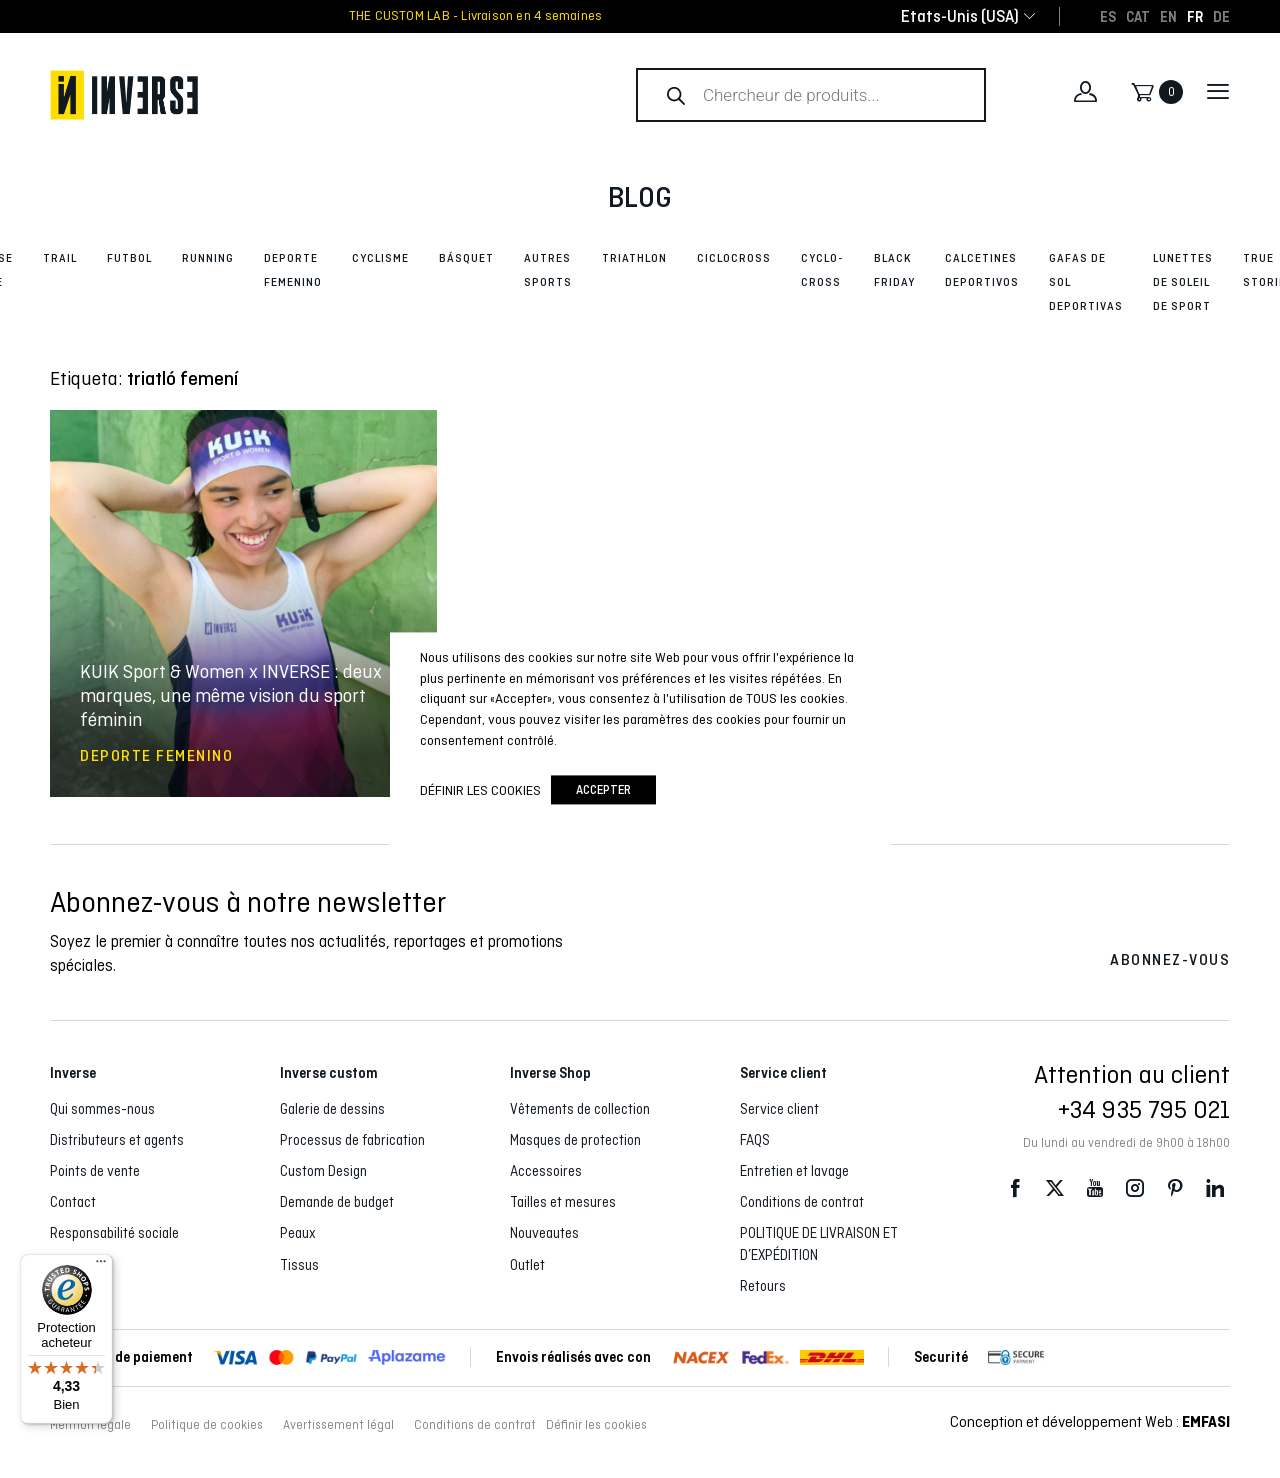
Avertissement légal (338, 1425)
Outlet (527, 1265)
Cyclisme (380, 258)
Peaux (298, 1233)
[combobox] (960, 16)
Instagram (1135, 1187)
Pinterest (1175, 1187)
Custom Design (323, 1171)
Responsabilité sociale (114, 1233)
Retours (763, 1286)
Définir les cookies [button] (596, 1425)
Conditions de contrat (802, 1202)
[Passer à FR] (1195, 16)
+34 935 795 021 (1144, 1109)
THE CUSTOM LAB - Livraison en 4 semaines (475, 16)
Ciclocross (734, 258)
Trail (60, 258)
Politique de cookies (207, 1425)
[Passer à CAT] (1138, 16)
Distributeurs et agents (117, 1140)
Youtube (1095, 1187)
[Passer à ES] (1108, 16)
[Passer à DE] (1221, 16)
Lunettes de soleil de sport (1183, 282)
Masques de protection (575, 1140)
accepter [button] (603, 790)
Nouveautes (544, 1233)
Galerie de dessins (332, 1109)
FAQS (755, 1140)
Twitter (1055, 1187)
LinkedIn (1215, 1187)
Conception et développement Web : (1090, 1421)
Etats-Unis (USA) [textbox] (960, 16)
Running (208, 258)
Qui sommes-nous (102, 1109)
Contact (73, 1202)
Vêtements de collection (580, 1109)
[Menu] (101, 1266)
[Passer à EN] (1168, 16)
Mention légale (90, 1425)
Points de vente (95, 1171)
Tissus (299, 1265)
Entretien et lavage (794, 1171)
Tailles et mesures (563, 1202)
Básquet (466, 258)
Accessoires (546, 1171)
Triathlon (634, 258)
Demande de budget (337, 1202)
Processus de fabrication (352, 1140)
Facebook (1015, 1187)
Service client (779, 1109)
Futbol (129, 258)
